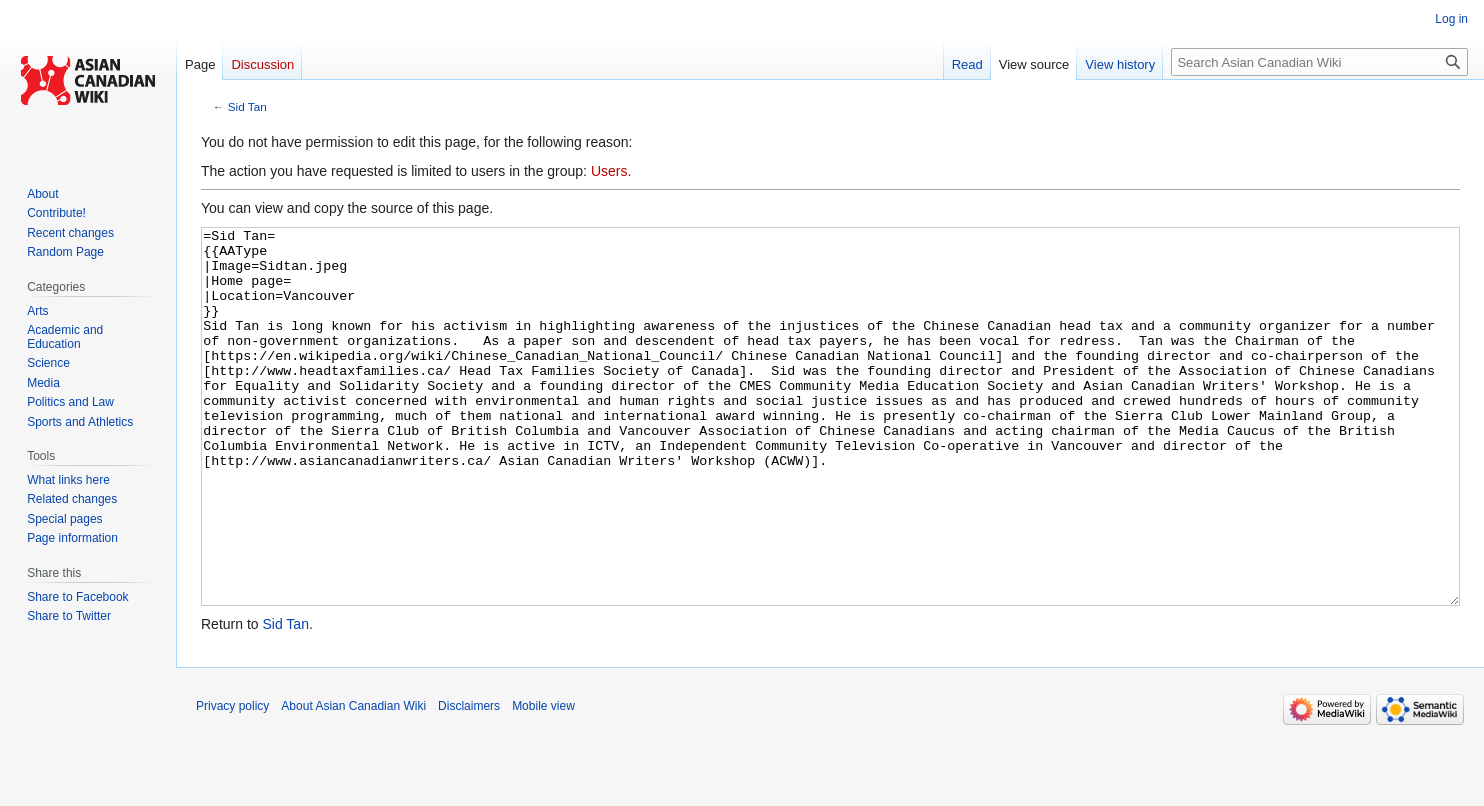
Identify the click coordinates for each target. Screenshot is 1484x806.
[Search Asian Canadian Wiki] (1319, 62)
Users (609, 171)
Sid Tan (247, 106)
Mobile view (543, 781)
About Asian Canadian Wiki (353, 781)
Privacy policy (232, 781)
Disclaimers (469, 781)
